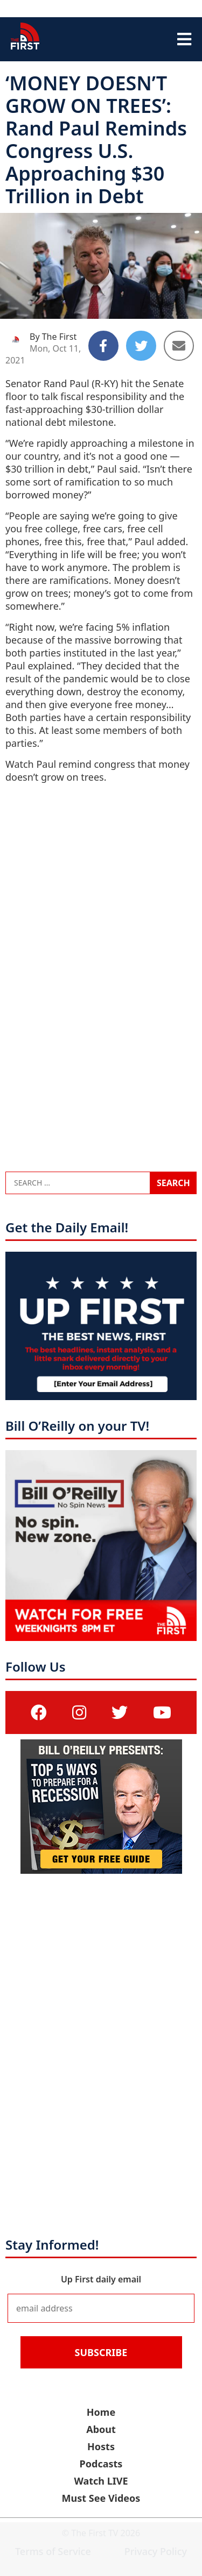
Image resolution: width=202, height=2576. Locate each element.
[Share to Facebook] (103, 346)
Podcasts (101, 2463)
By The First (53, 336)
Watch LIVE (101, 2480)
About (101, 2429)
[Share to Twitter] (141, 346)
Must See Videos (101, 2498)
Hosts (101, 2446)
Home (101, 2412)
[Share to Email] (179, 346)
